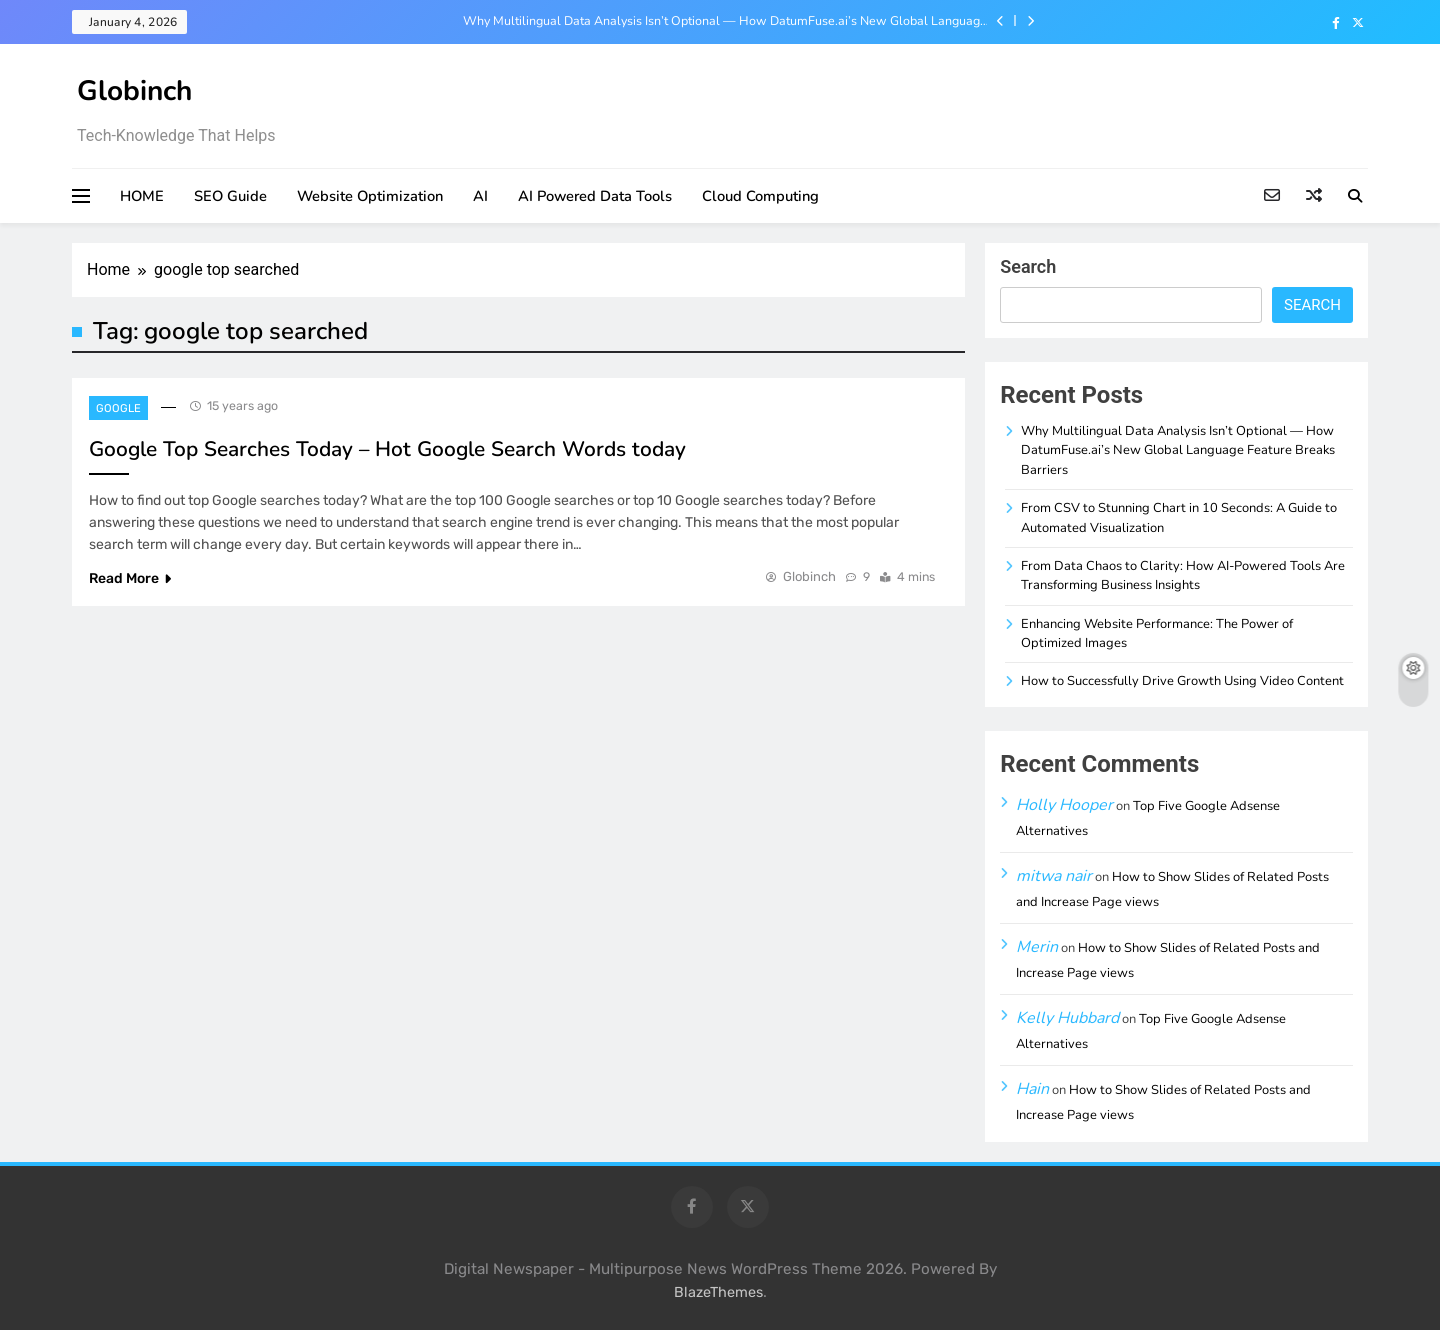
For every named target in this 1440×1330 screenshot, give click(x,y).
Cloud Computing (760, 196)
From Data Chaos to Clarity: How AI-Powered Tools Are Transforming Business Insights (1183, 575)
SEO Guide (230, 196)
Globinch (134, 91)
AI (480, 196)
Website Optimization (370, 196)
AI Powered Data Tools (595, 196)
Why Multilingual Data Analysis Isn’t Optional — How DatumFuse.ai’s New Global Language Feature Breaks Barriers (725, 21)
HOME (142, 196)
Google (118, 408)
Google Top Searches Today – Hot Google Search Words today (387, 449)
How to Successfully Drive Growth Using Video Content (1182, 681)
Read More (130, 578)
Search (1028, 266)
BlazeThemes (718, 1292)
